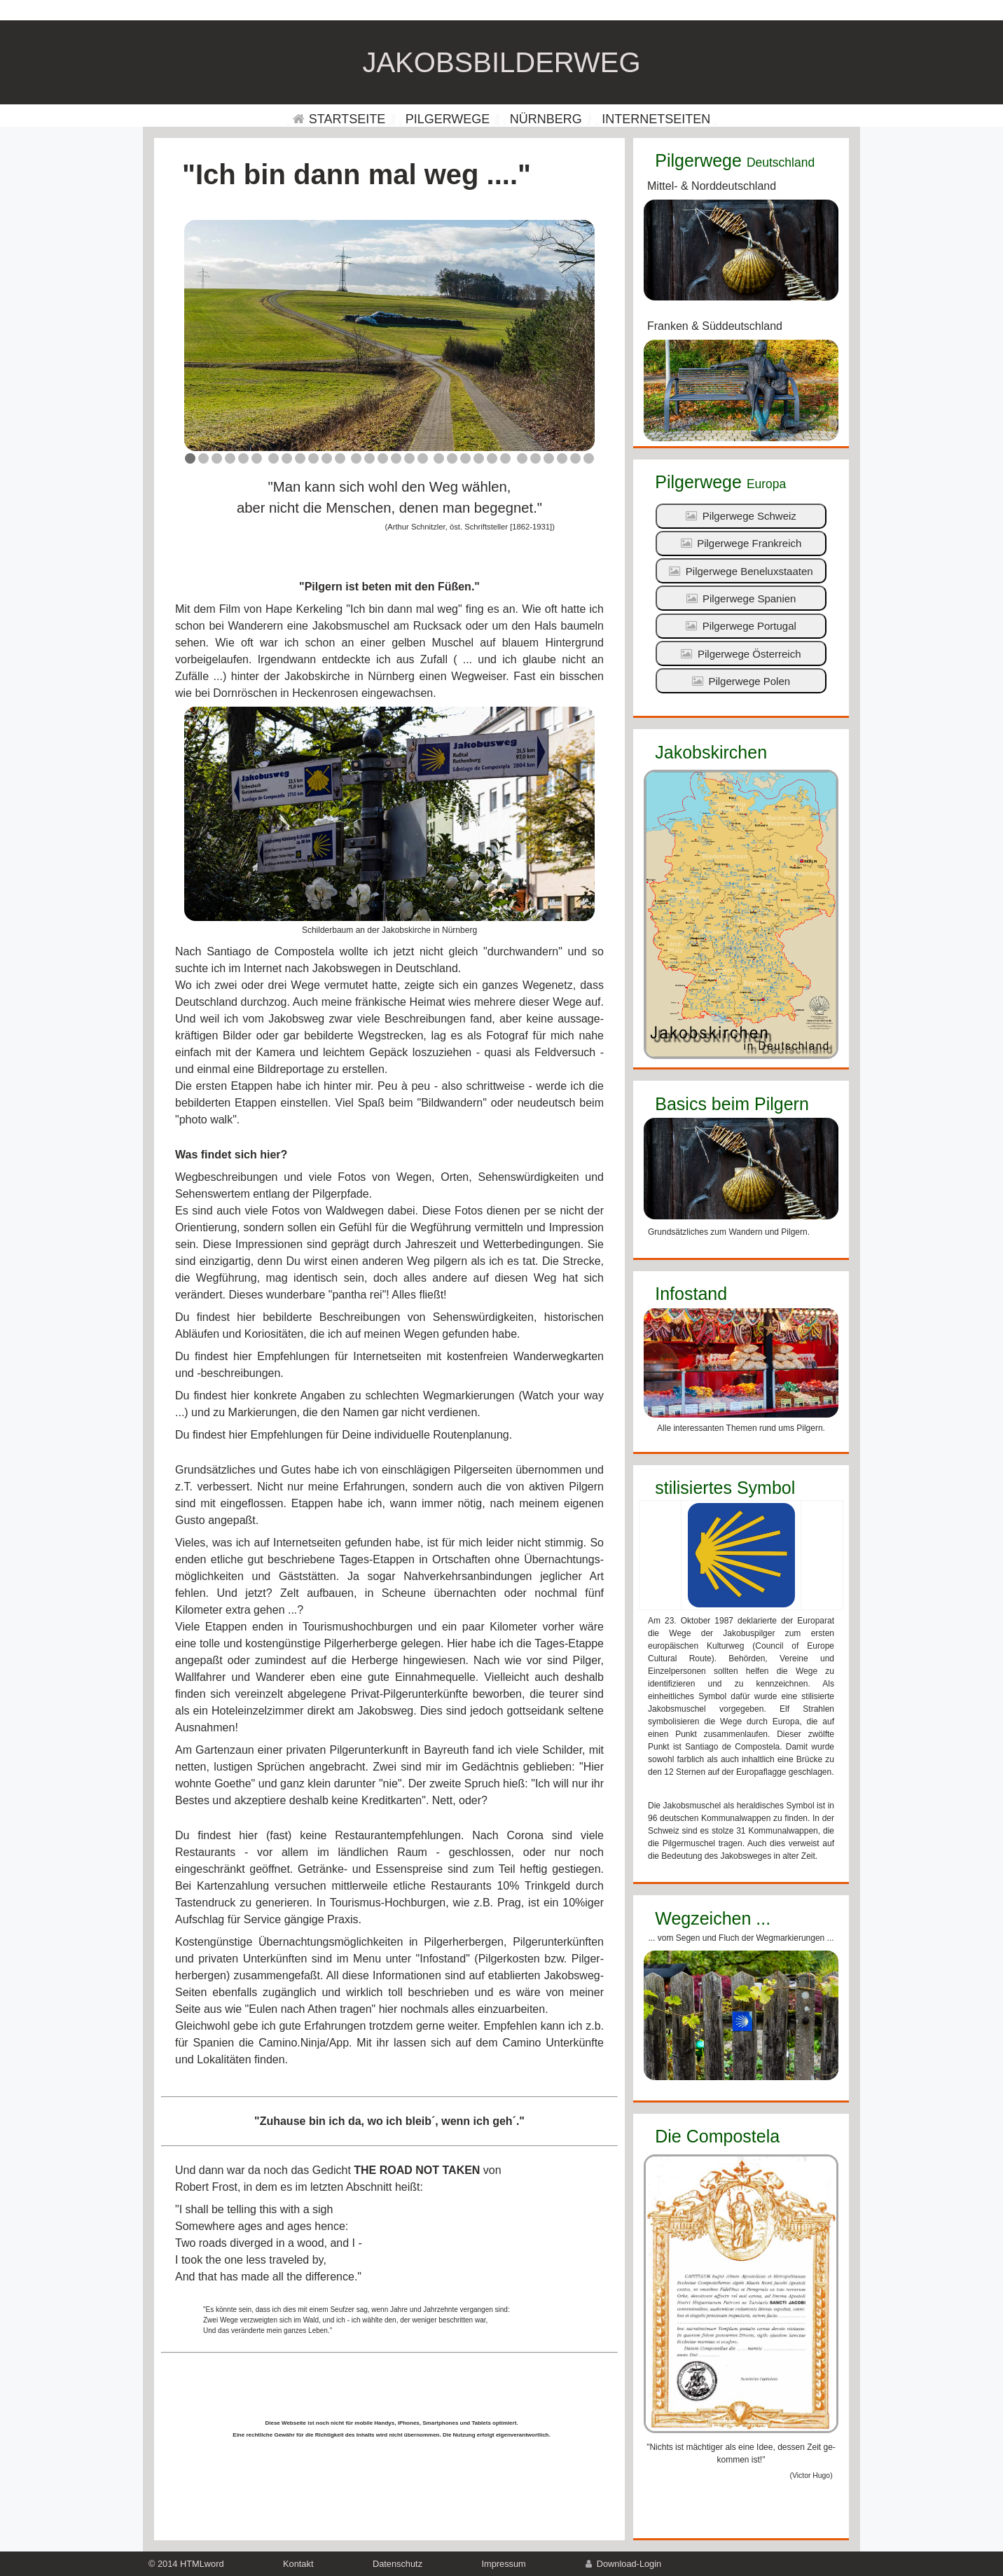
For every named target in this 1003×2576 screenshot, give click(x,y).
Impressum (504, 2563)
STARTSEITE (339, 119)
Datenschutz (397, 2563)
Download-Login (623, 2563)
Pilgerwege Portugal (741, 626)
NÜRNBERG (546, 119)
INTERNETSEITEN (656, 119)
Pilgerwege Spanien (741, 598)
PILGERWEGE (448, 119)
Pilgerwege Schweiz (741, 516)
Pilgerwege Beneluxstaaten (740, 571)
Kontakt (298, 2563)
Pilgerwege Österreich (741, 654)
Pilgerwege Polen (741, 681)
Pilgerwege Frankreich (741, 543)
